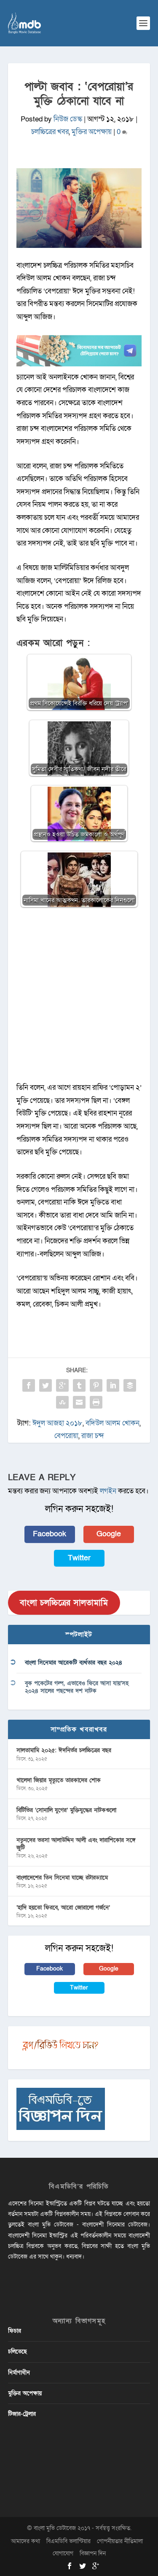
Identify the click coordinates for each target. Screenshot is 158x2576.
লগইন (108, 1491)
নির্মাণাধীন (19, 2373)
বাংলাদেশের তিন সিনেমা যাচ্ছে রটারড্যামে (62, 1878)
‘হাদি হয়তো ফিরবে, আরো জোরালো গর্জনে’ (63, 1908)
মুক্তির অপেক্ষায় (92, 132)
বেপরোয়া (66, 1436)
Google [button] (108, 1534)
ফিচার (14, 2331)
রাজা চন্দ (92, 1436)
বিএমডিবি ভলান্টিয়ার (68, 2541)
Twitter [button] (79, 1558)
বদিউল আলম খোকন (112, 1423)
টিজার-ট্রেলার (22, 2414)
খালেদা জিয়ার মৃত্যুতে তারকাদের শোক (58, 1780)
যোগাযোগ (63, 2553)
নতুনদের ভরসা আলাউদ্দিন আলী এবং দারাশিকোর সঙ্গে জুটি (76, 1844)
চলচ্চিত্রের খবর (50, 132)
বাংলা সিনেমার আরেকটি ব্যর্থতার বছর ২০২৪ (73, 1663)
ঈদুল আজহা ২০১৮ (57, 1423)
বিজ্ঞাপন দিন (93, 2553)
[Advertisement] (79, 999)
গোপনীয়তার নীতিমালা (120, 2541)
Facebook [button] (49, 1534)
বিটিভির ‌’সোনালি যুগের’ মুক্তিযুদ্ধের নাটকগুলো (66, 1810)
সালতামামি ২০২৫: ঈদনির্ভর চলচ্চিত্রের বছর (63, 1750)
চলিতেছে (17, 2351)
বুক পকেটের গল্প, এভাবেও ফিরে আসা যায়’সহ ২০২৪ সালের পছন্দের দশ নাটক (77, 1687)
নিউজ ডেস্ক (68, 119)
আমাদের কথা (25, 2541)
